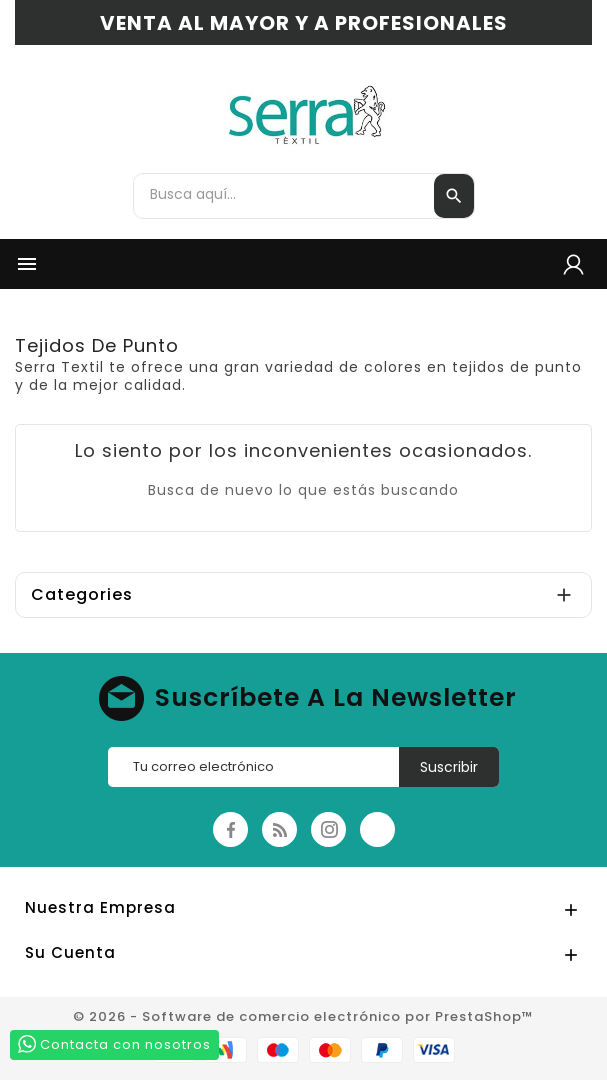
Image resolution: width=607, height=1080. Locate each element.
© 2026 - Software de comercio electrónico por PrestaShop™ (303, 1016)
